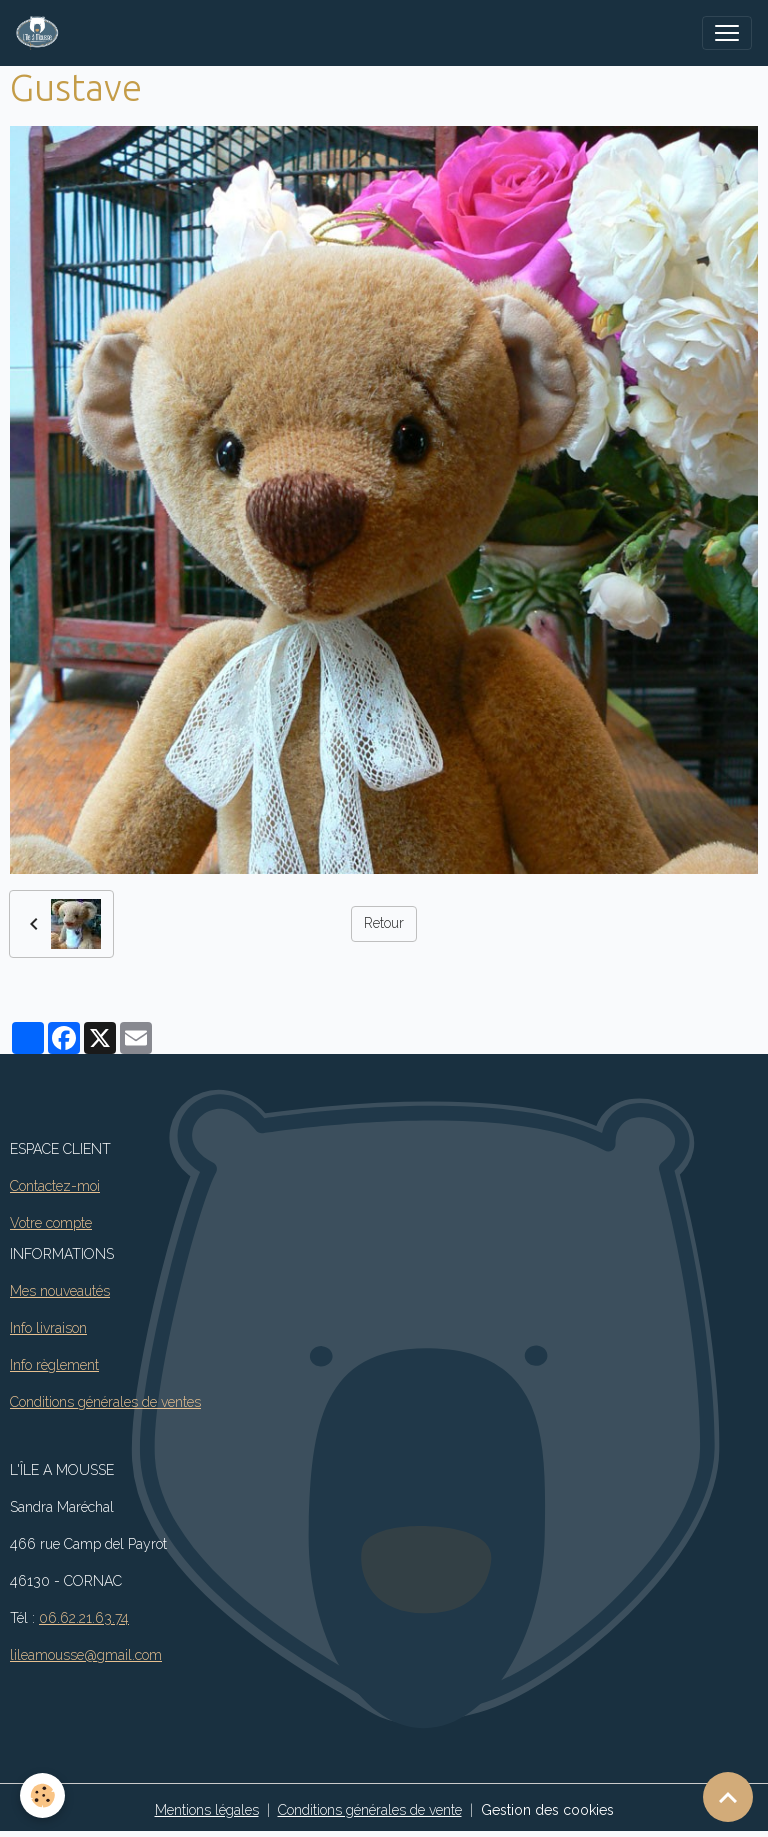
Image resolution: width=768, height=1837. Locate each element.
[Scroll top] (728, 1797)
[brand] (41, 33)
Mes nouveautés (60, 1291)
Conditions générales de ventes (105, 1402)
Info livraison (48, 1328)
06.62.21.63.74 (84, 1618)
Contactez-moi (55, 1186)
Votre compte (51, 1223)
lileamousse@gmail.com (86, 1655)
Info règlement (54, 1365)
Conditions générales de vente (370, 1810)
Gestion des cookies (547, 1810)
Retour (384, 923)
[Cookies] (42, 1795)
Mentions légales (207, 1810)
